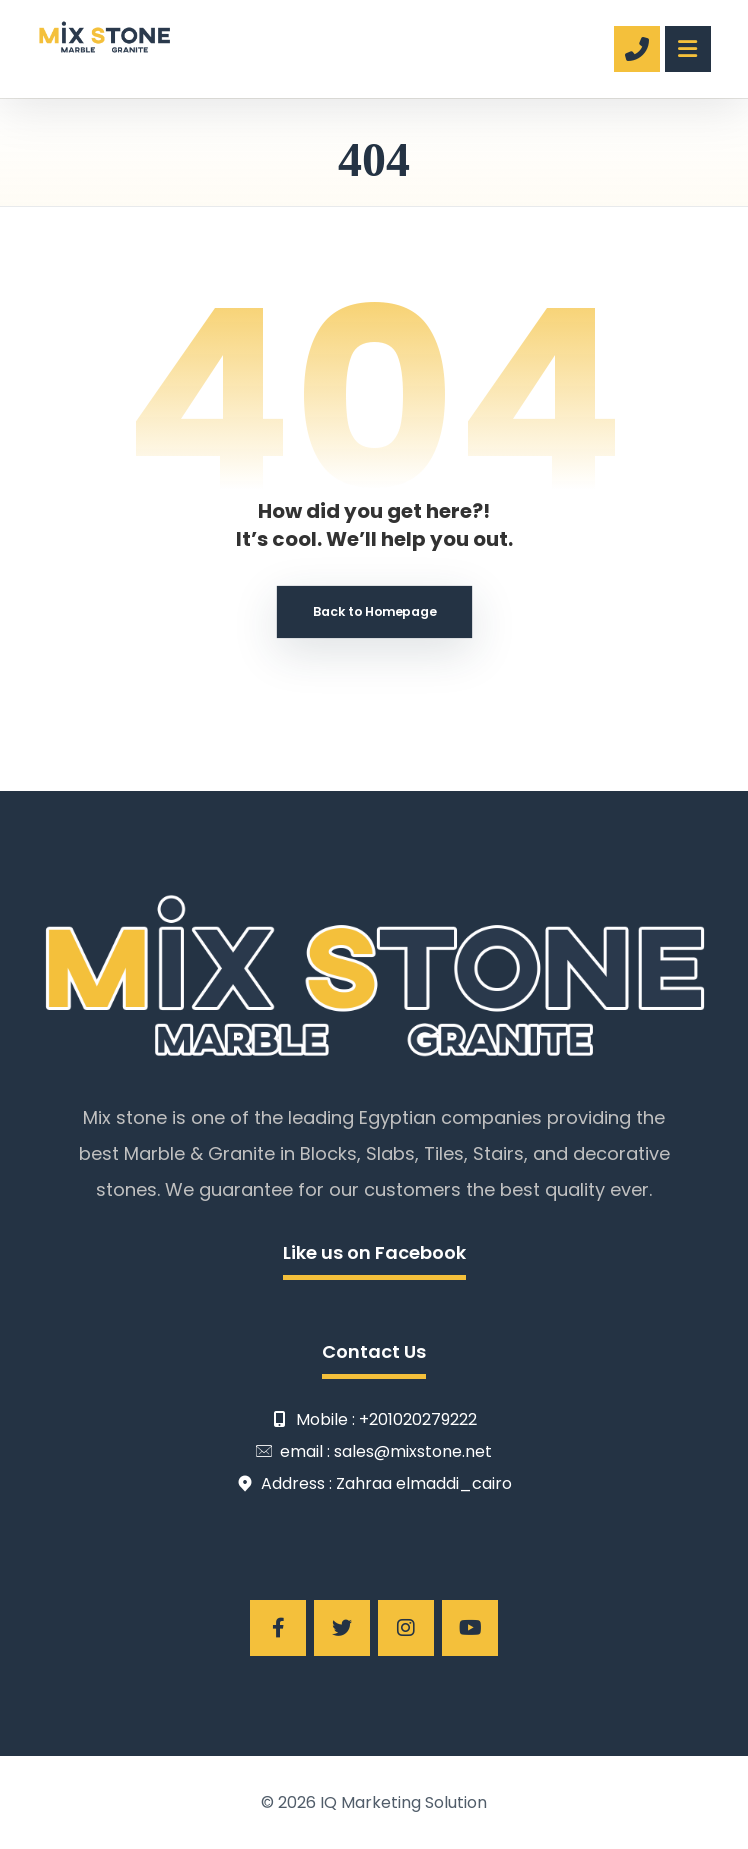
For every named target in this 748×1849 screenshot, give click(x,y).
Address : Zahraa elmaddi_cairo (374, 1484)
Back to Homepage (374, 612)
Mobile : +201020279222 (374, 1420)
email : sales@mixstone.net (374, 1452)
